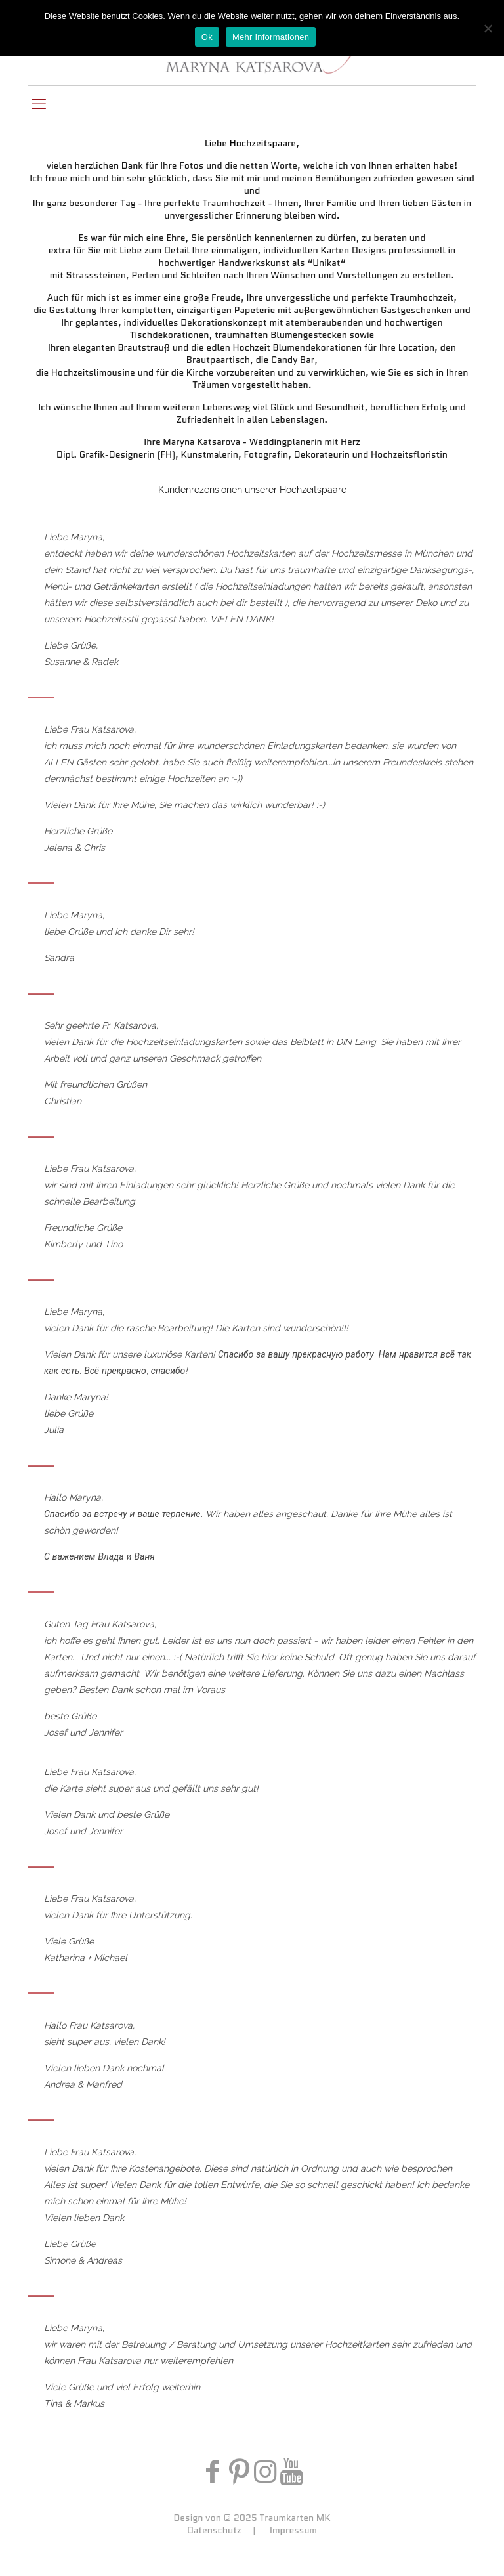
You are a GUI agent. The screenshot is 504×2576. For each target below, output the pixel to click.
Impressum (293, 2530)
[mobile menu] (39, 104)
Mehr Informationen (270, 37)
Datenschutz (214, 2530)
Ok (207, 37)
